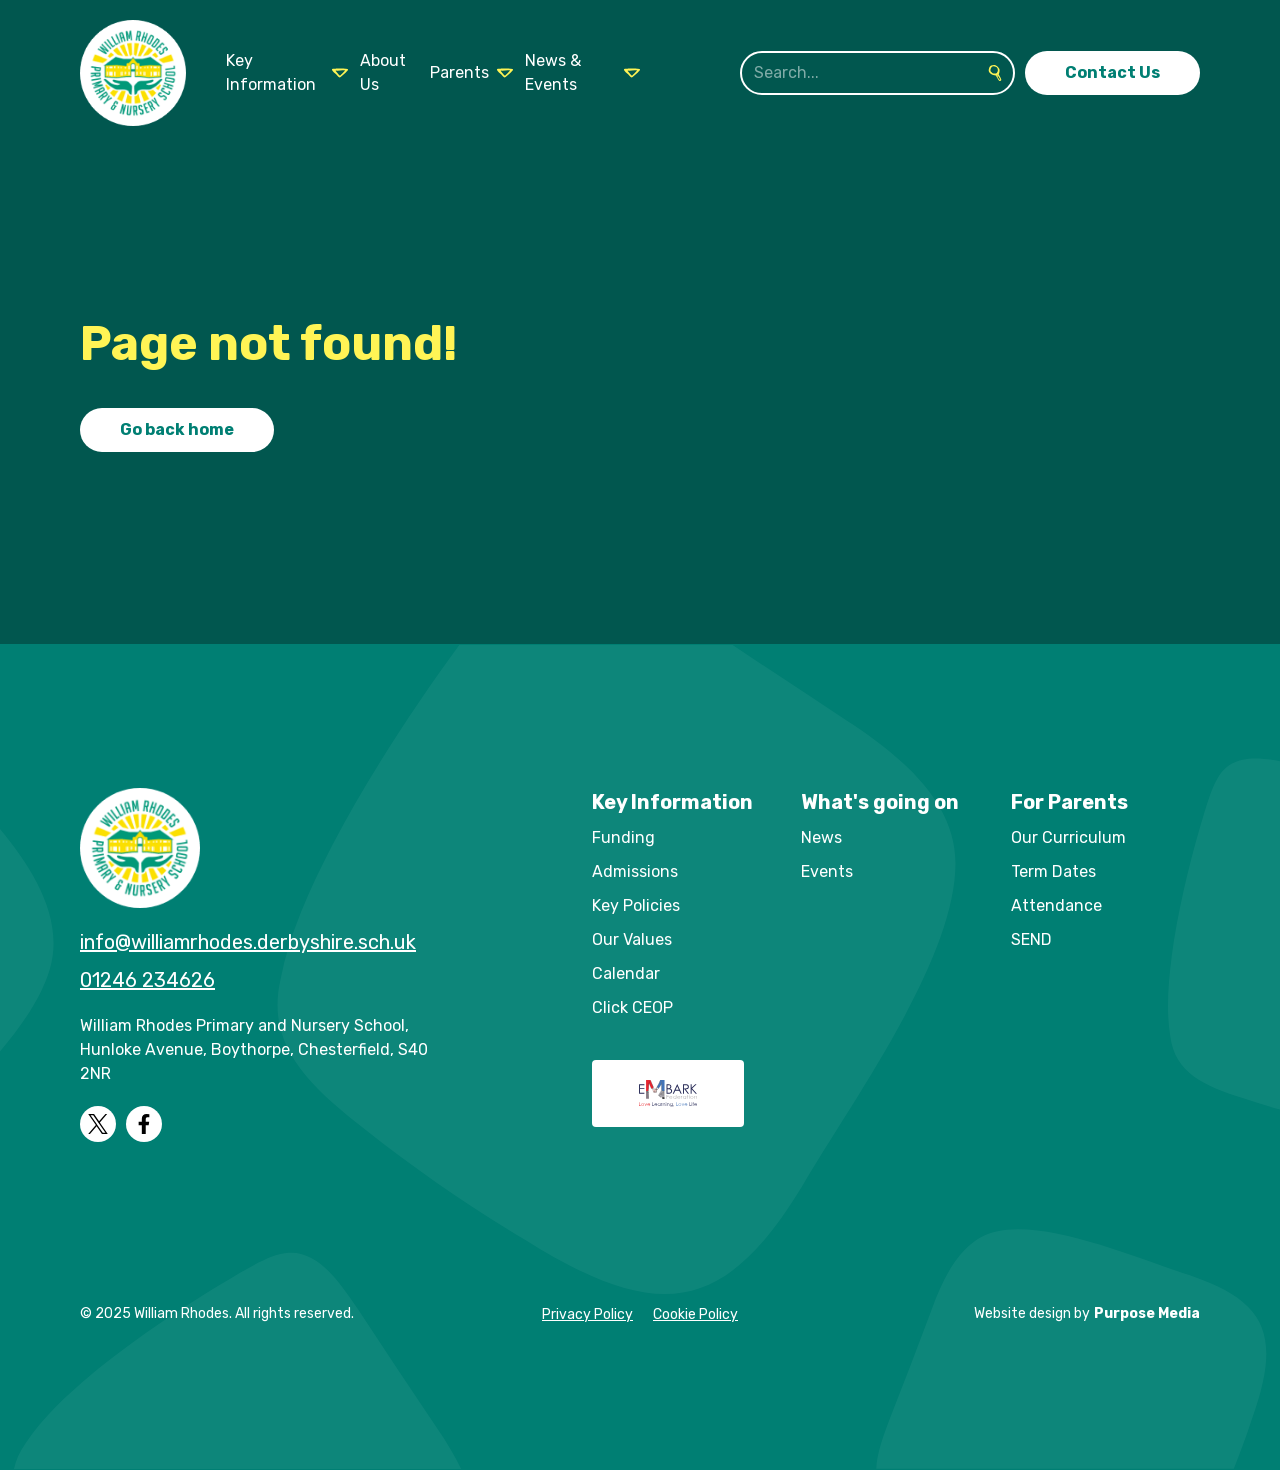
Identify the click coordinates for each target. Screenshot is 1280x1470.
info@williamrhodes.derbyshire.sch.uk (248, 942)
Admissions (635, 871)
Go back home (177, 429)
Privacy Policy (587, 1314)
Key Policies (636, 905)
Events (827, 871)
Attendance (1056, 905)
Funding (623, 837)
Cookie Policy (695, 1314)
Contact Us (1112, 72)
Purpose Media (1147, 1313)
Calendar (626, 973)
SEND (1031, 939)
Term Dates (1053, 871)
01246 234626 (147, 980)
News (821, 837)
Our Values (632, 939)
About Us (383, 72)
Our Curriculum (1068, 837)
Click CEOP (632, 1007)
